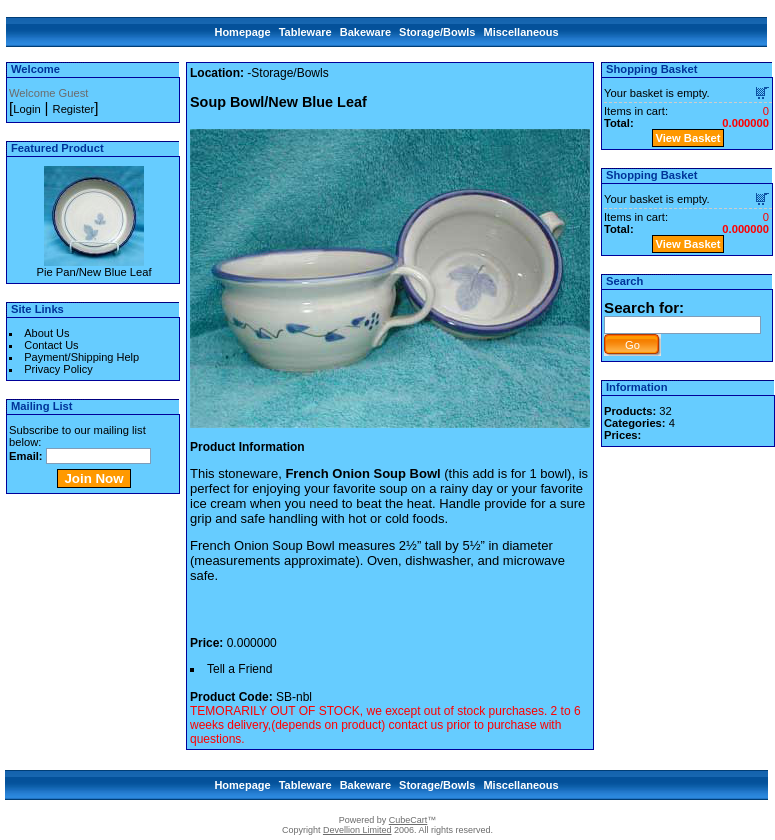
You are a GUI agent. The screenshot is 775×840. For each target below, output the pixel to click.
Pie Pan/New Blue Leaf (93, 272)
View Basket (687, 138)
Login (26, 109)
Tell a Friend (239, 669)
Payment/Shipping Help (81, 357)
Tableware (305, 32)
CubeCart (408, 820)
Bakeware (365, 32)
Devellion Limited (357, 830)
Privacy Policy (58, 369)
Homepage (242, 32)
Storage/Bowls (437, 32)
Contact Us (51, 345)
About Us (46, 333)
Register (74, 109)
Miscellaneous (520, 32)
